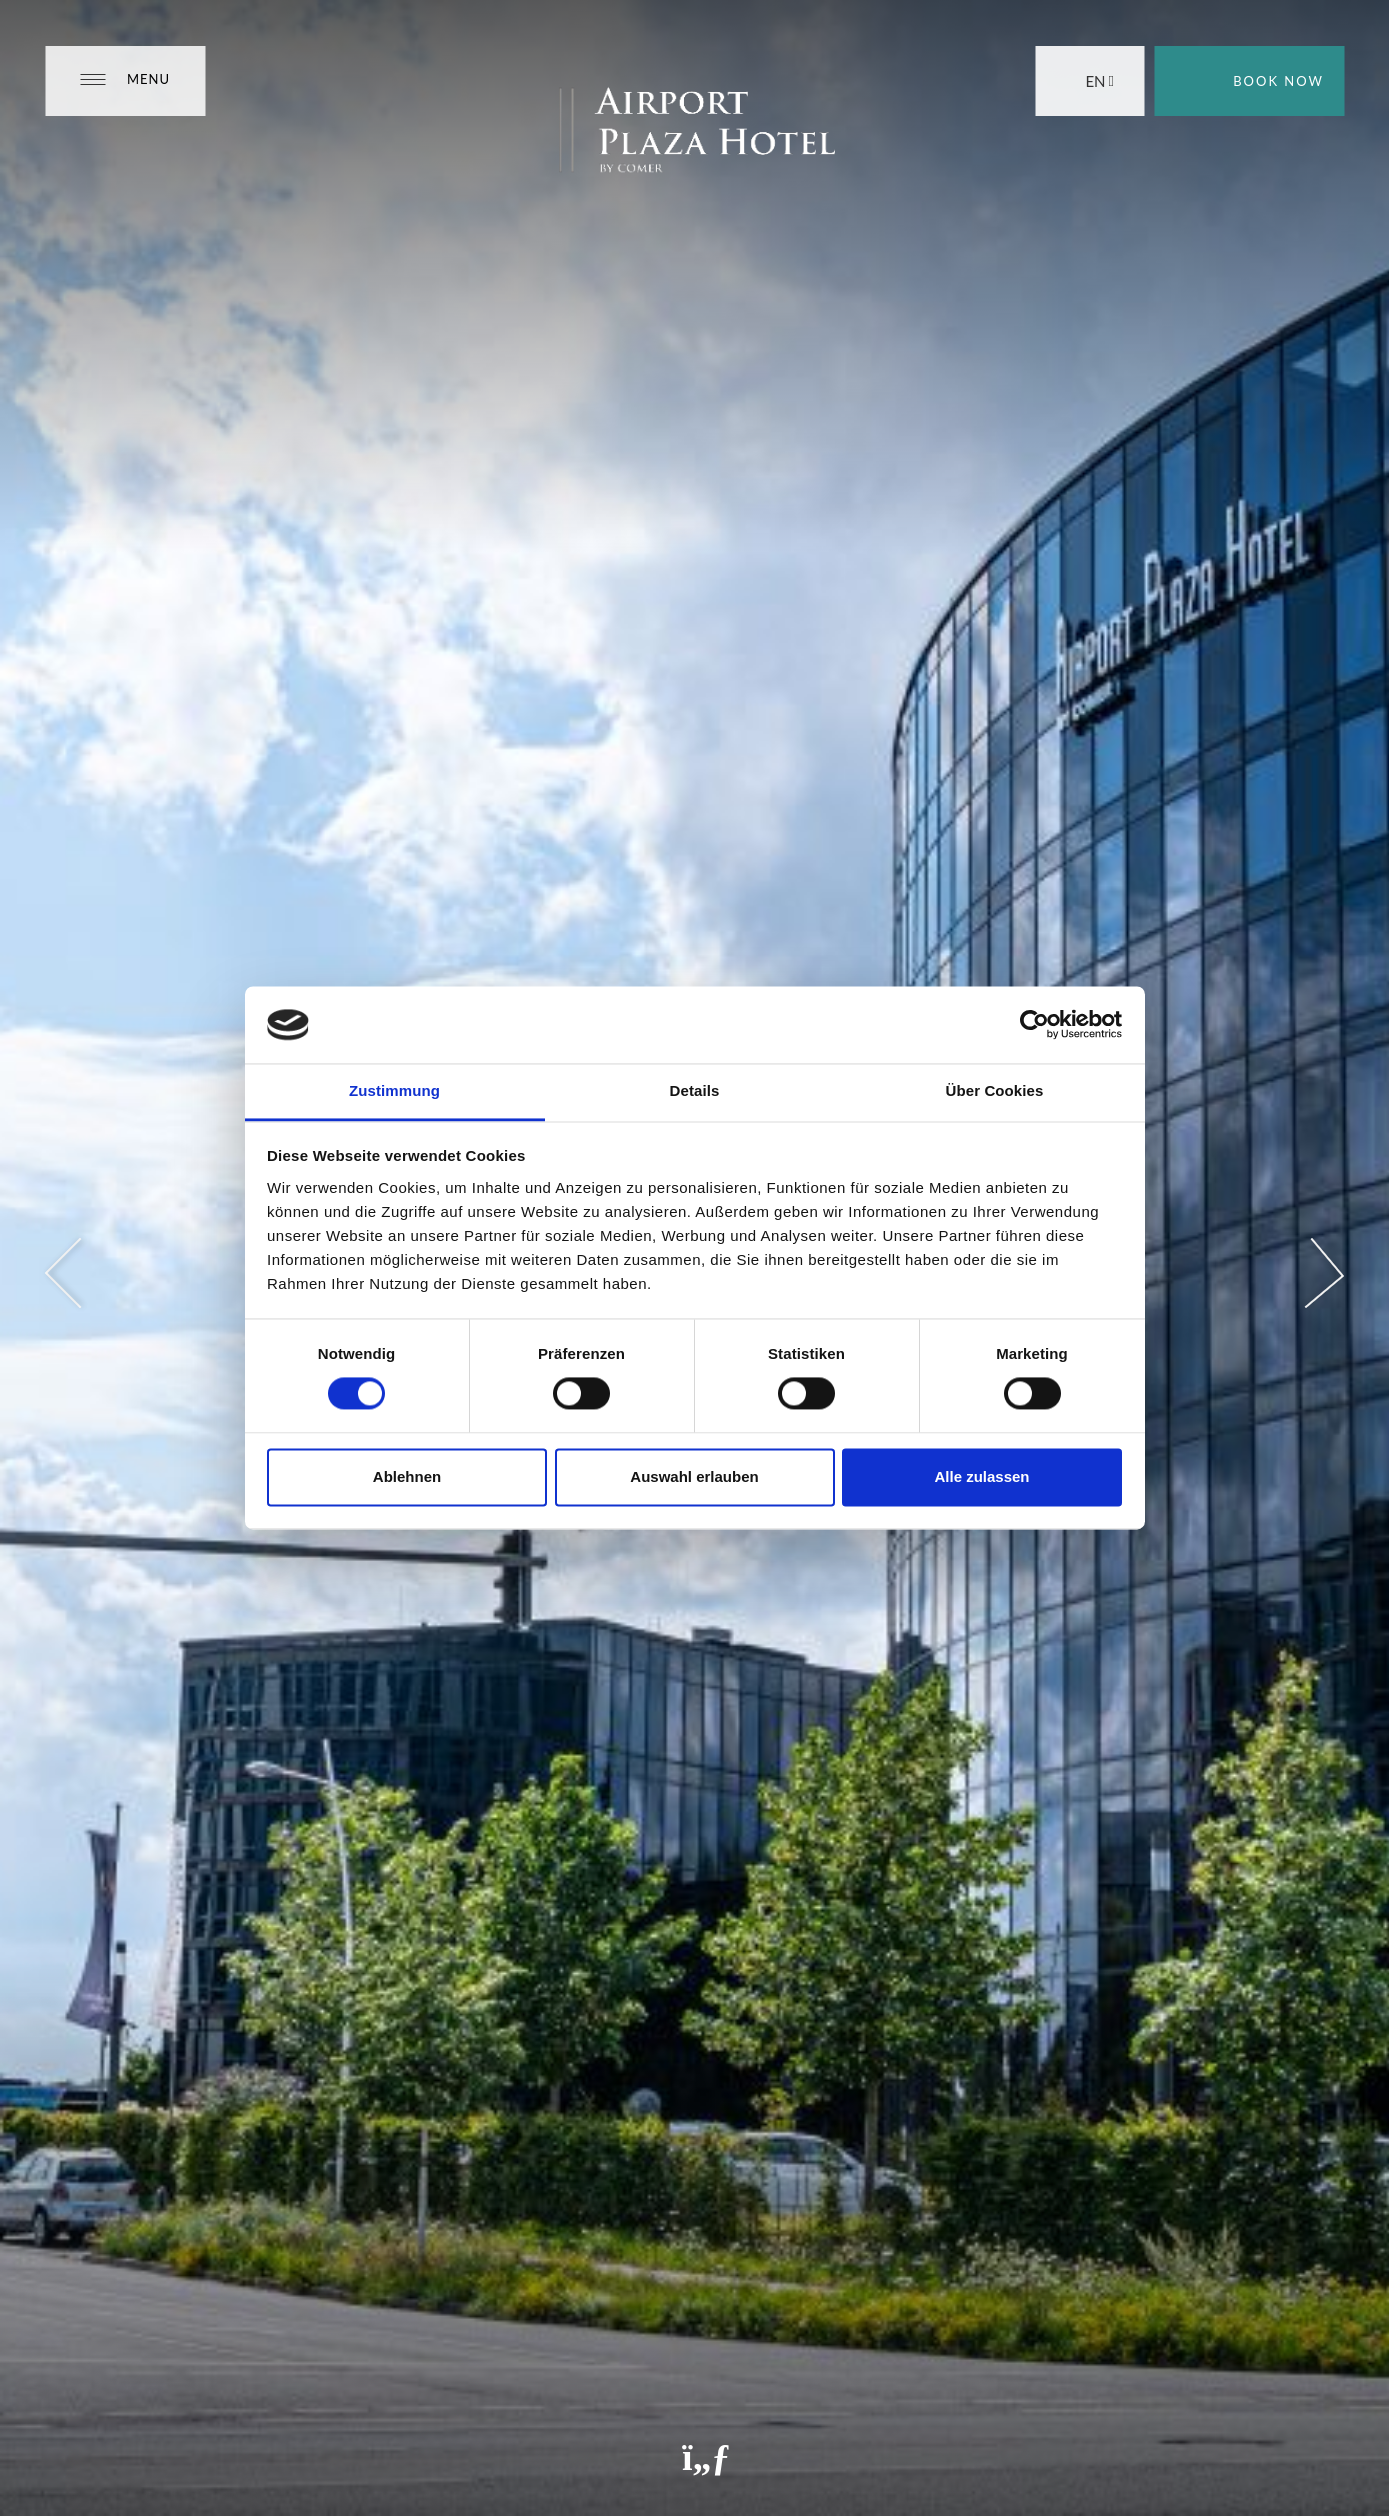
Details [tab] (695, 1090)
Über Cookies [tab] (995, 1090)
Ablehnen (407, 1476)
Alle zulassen (981, 1476)
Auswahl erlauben (694, 1476)
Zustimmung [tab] (394, 1090)
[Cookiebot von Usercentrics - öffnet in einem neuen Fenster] (1034, 1025)
